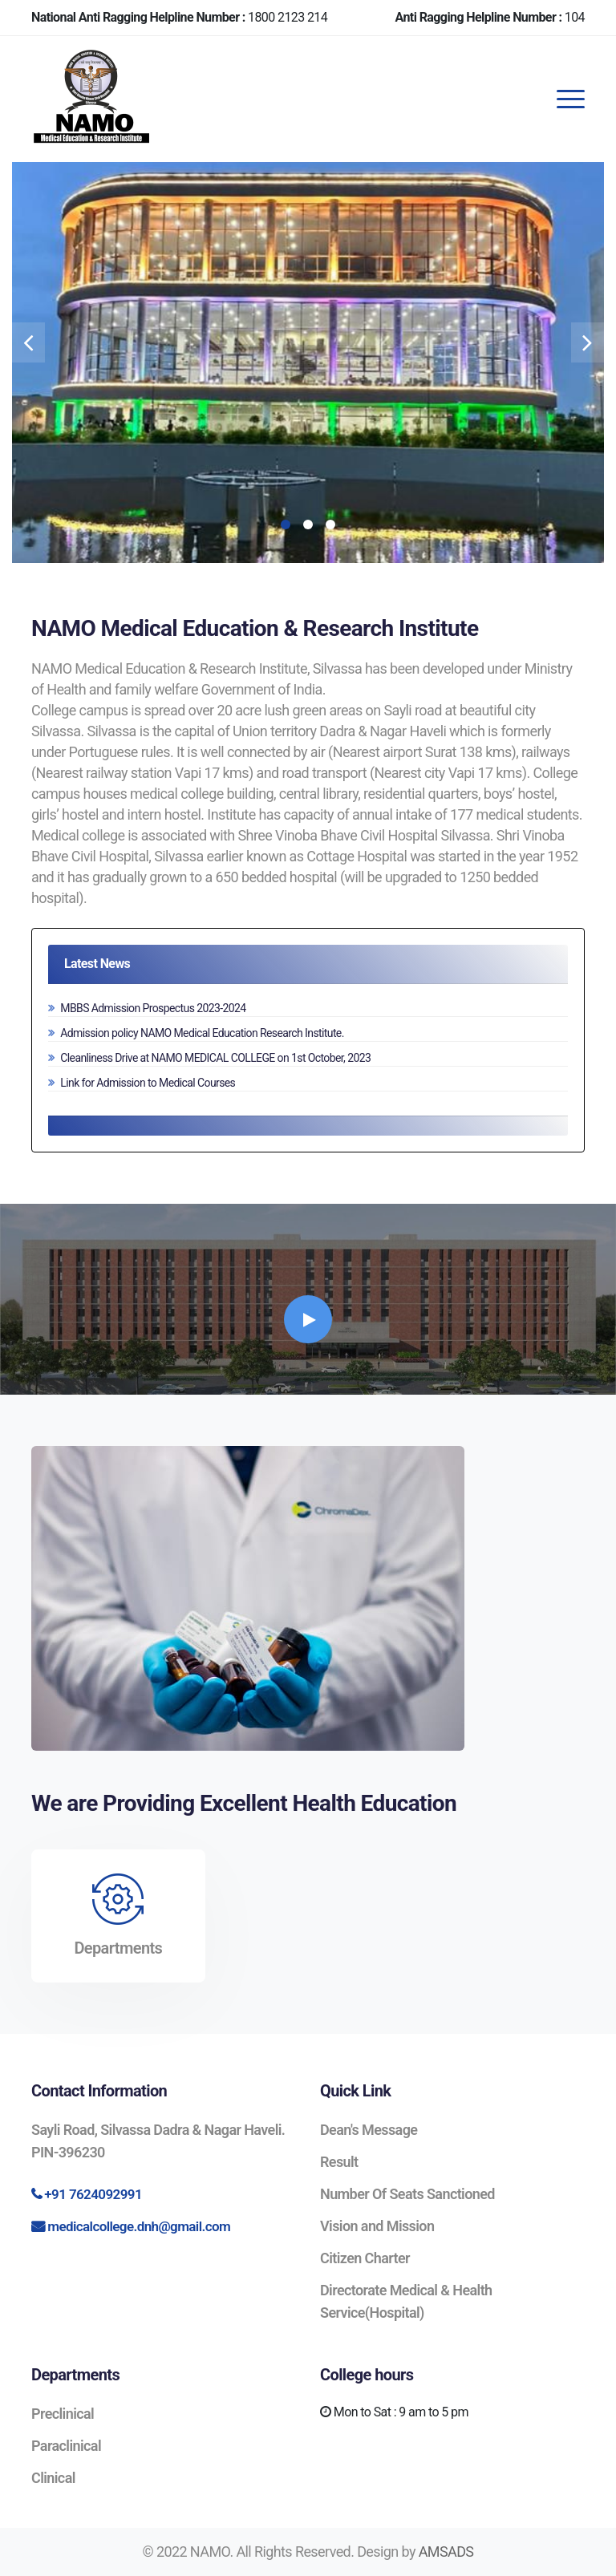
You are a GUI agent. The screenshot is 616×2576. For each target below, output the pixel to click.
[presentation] (28, 342)
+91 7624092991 (93, 2194)
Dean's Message (368, 2129)
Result (339, 2161)
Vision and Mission (377, 2226)
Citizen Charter (365, 2258)
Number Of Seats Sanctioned (407, 2193)
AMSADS (446, 2551)
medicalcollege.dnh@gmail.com (138, 2226)
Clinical (53, 2477)
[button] (285, 524)
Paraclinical (66, 2445)
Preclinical (62, 2413)
